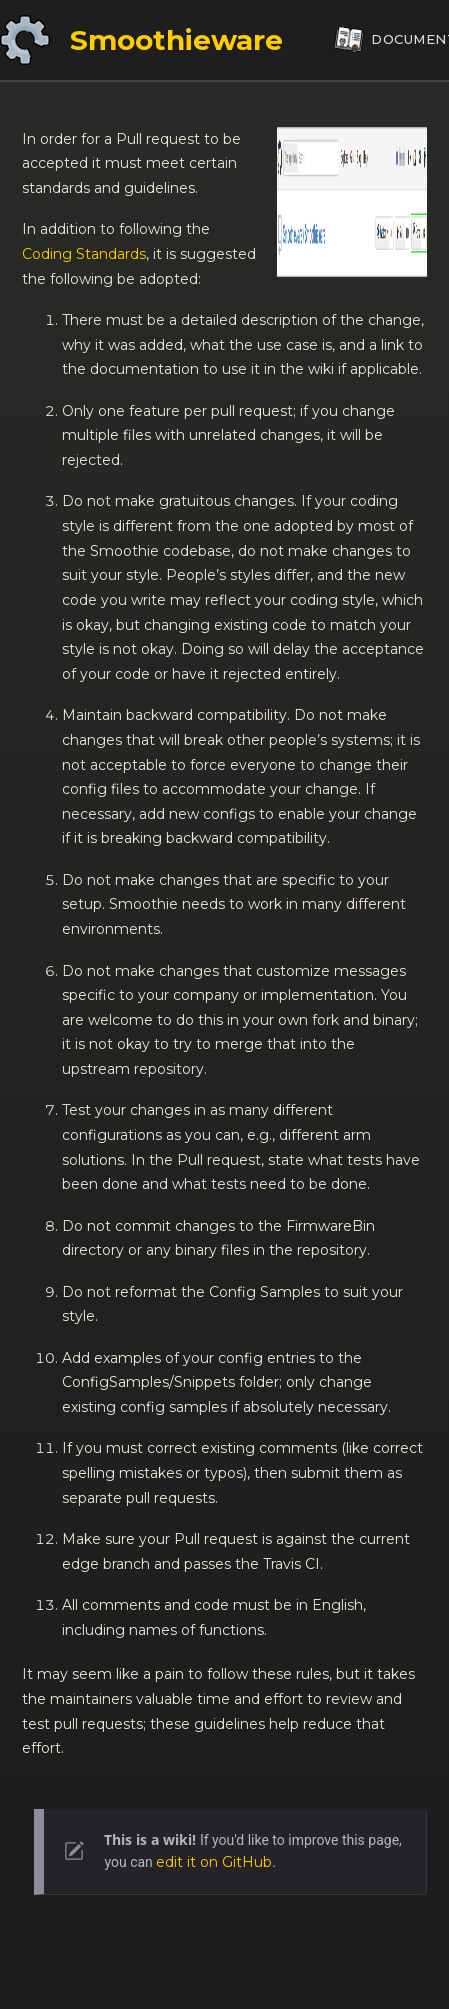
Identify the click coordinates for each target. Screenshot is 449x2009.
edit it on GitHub (214, 1862)
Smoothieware (176, 40)
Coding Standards (84, 254)
